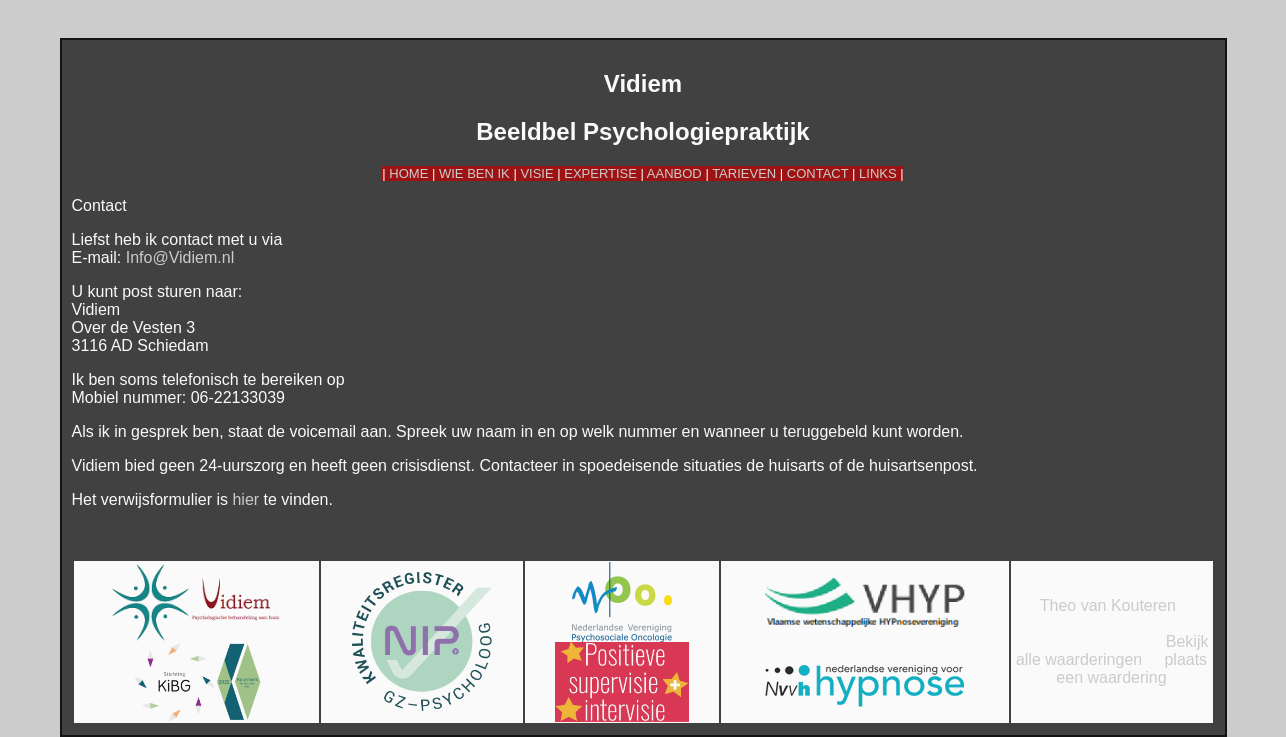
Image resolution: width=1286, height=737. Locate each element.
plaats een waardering (1131, 668)
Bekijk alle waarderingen (1112, 650)
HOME (408, 173)
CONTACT (818, 173)
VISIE (536, 173)
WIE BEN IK (474, 173)
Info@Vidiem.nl (180, 257)
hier (245, 499)
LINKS (878, 173)
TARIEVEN (744, 173)
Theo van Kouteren (1108, 605)
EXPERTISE (600, 173)
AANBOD (674, 173)
